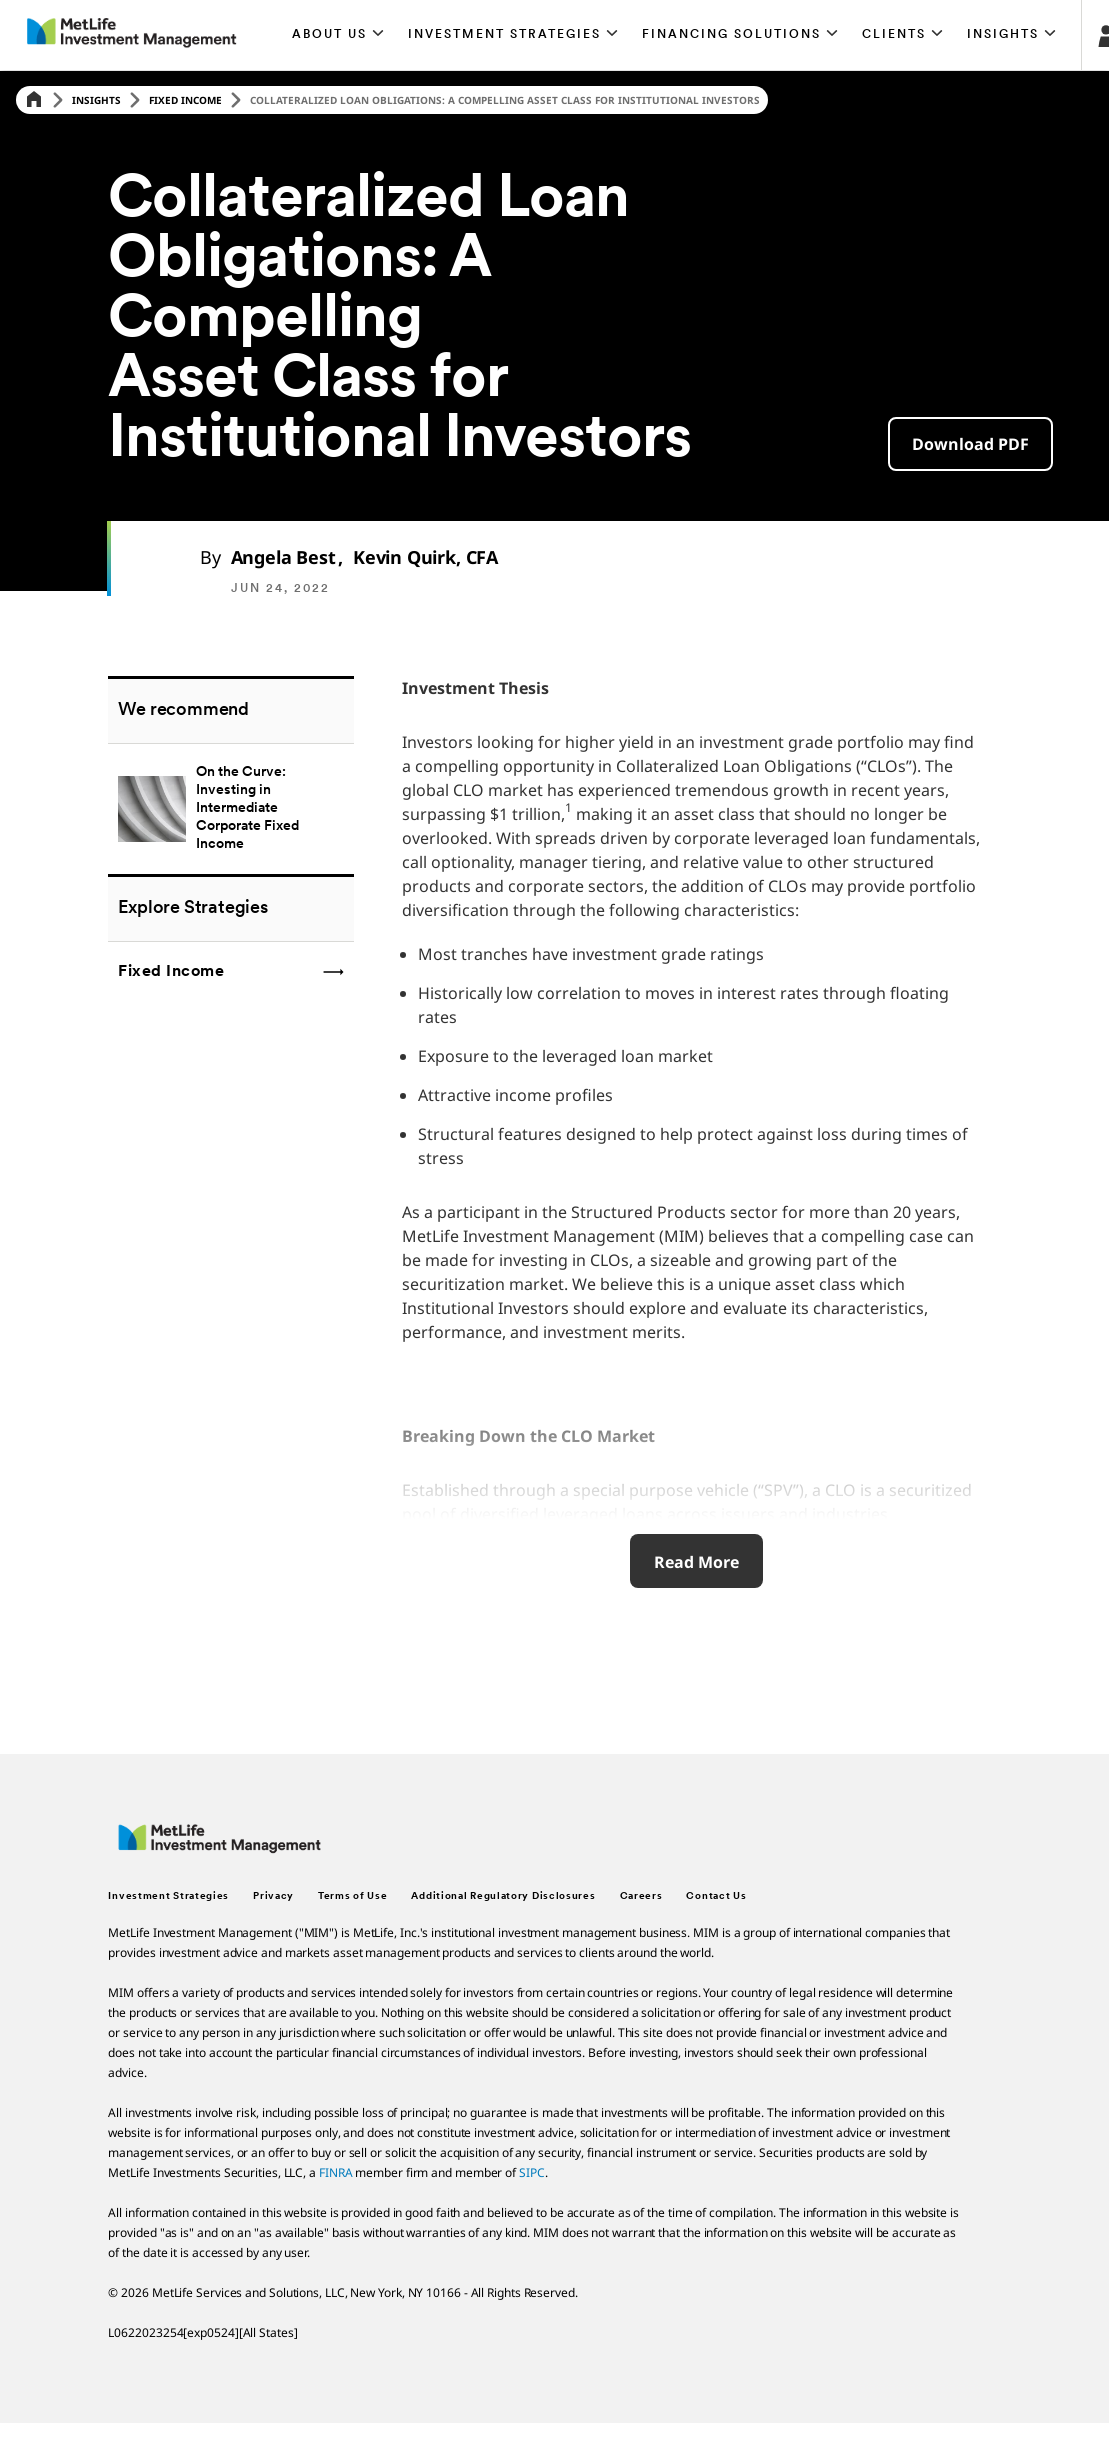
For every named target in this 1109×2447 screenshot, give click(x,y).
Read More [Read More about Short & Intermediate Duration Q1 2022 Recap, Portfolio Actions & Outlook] (696, 1562)
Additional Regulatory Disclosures (503, 1896)
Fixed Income (185, 100)
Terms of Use (352, 1896)
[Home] (34, 100)
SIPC (532, 2172)
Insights (96, 100)
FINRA (336, 2172)
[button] (339, 35)
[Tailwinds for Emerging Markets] (230, 808)
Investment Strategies (168, 1896)
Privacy (273, 1896)
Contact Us (716, 1896)
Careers (641, 1896)
